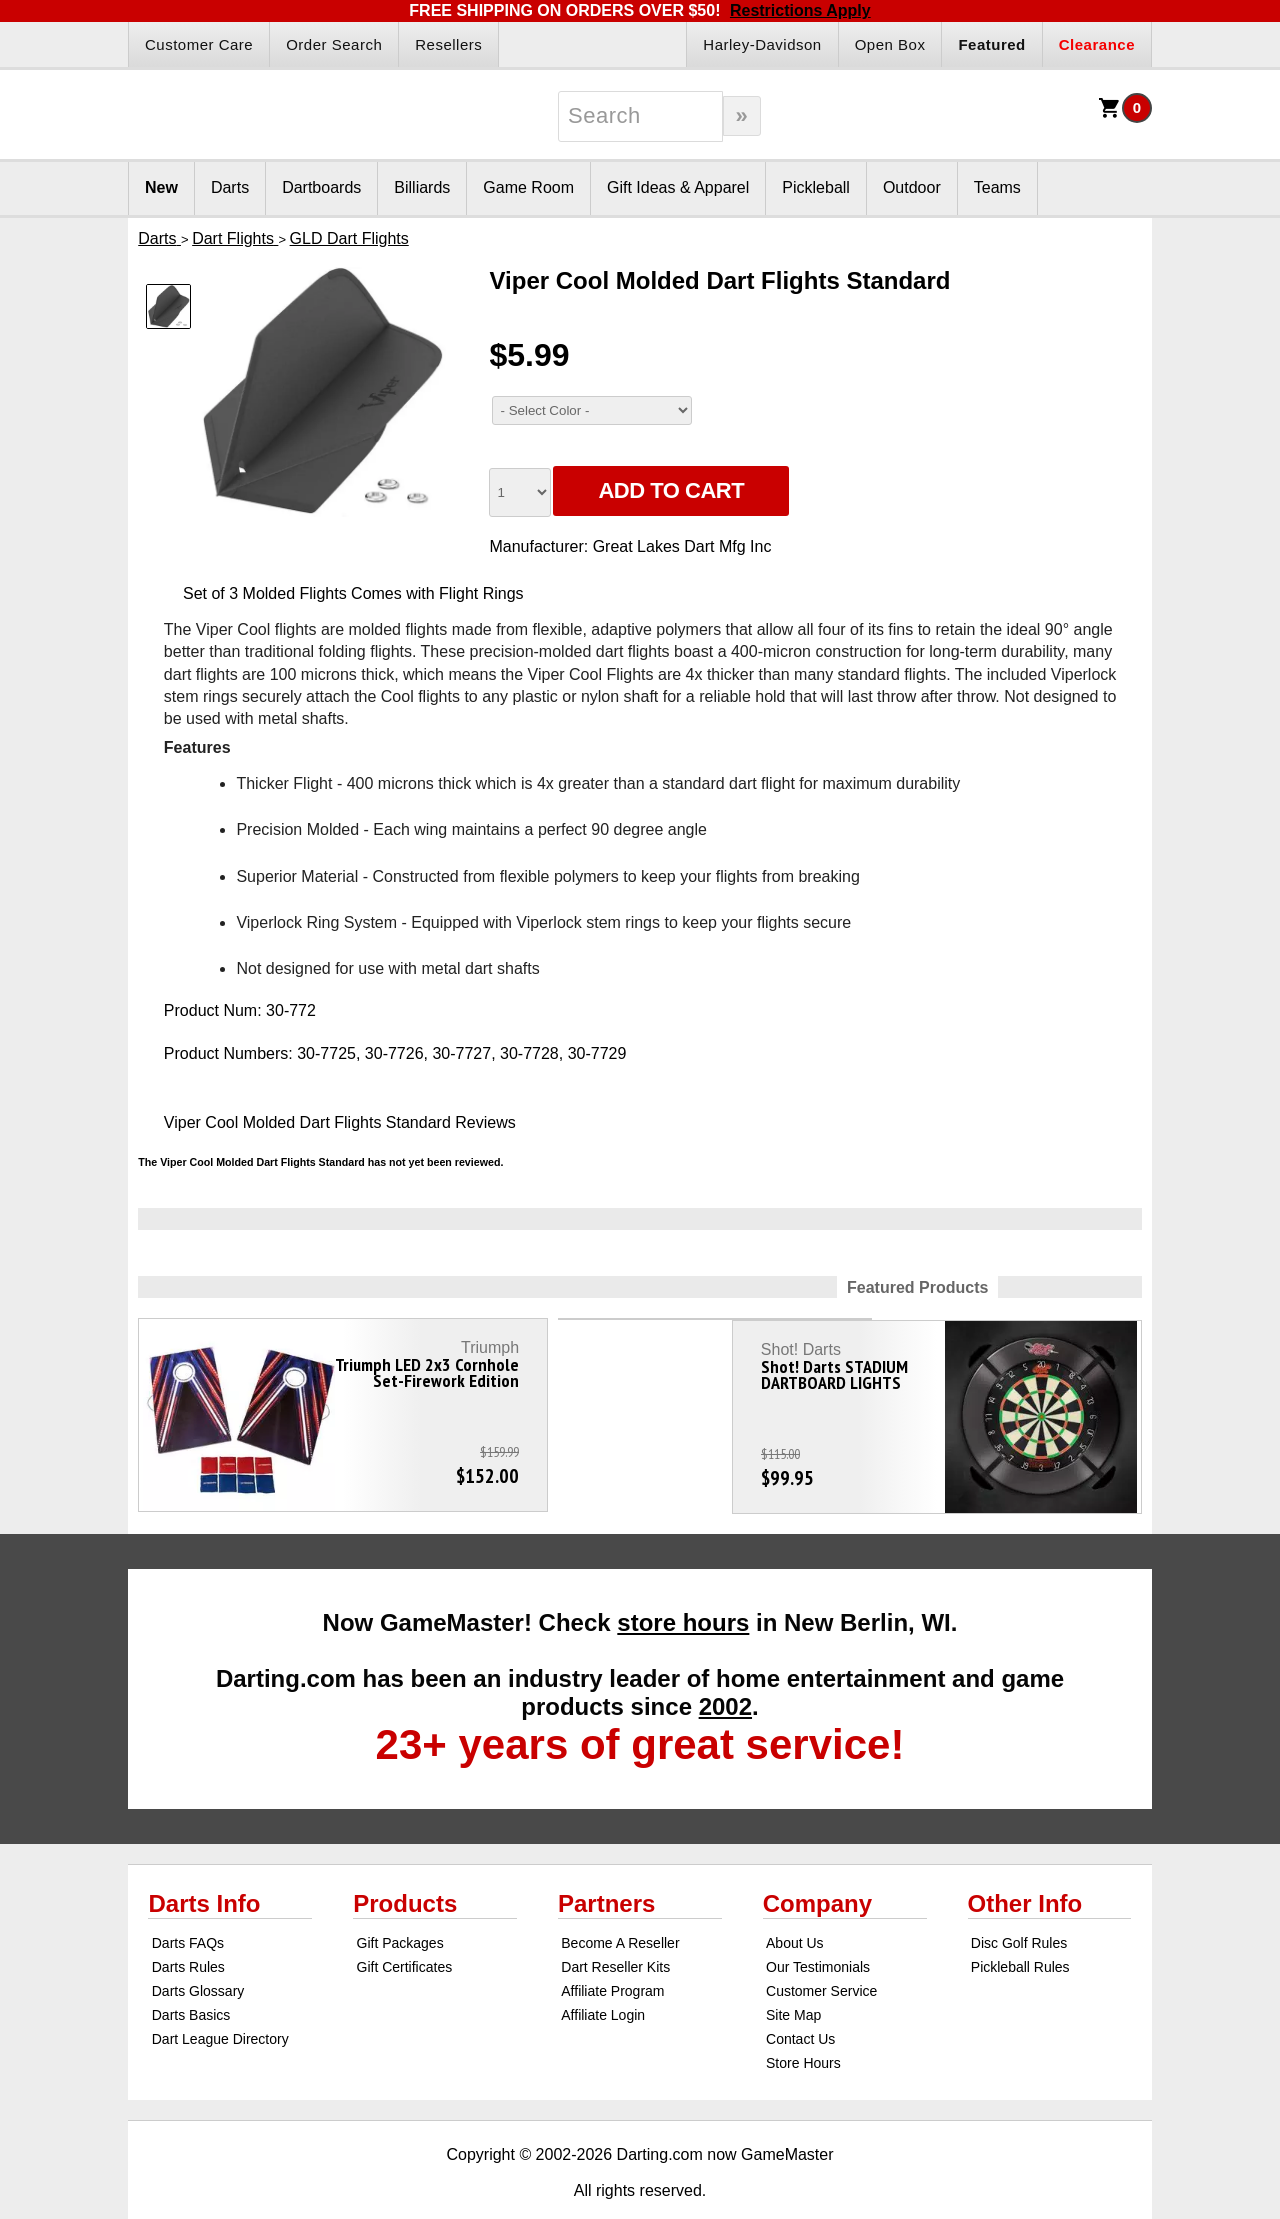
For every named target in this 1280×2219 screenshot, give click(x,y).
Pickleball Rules (1020, 1930)
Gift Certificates (405, 1930)
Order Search (334, 44)
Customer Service (821, 1954)
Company (817, 1866)
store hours (683, 1585)
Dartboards (321, 187)
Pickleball (816, 187)
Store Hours (803, 2026)
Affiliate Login (603, 1978)
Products (405, 1866)
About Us (795, 1906)
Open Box (890, 44)
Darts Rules (188, 1930)
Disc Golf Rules (1019, 1906)
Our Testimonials (818, 1930)
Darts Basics (191, 1978)
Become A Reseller (620, 1906)
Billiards (422, 187)
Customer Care (199, 44)
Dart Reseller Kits (615, 1930)
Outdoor (912, 187)
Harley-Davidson (762, 44)
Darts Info (204, 1866)
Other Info (1025, 1866)
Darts (230, 187)
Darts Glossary (198, 1954)
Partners (606, 1866)
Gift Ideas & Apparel (678, 187)
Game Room (528, 187)
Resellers (448, 44)
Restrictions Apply (800, 10)
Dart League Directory (220, 2002)
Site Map (793, 1978)
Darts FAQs (188, 1906)
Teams (997, 187)
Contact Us (800, 2002)
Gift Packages (400, 1906)
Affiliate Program (612, 1954)
